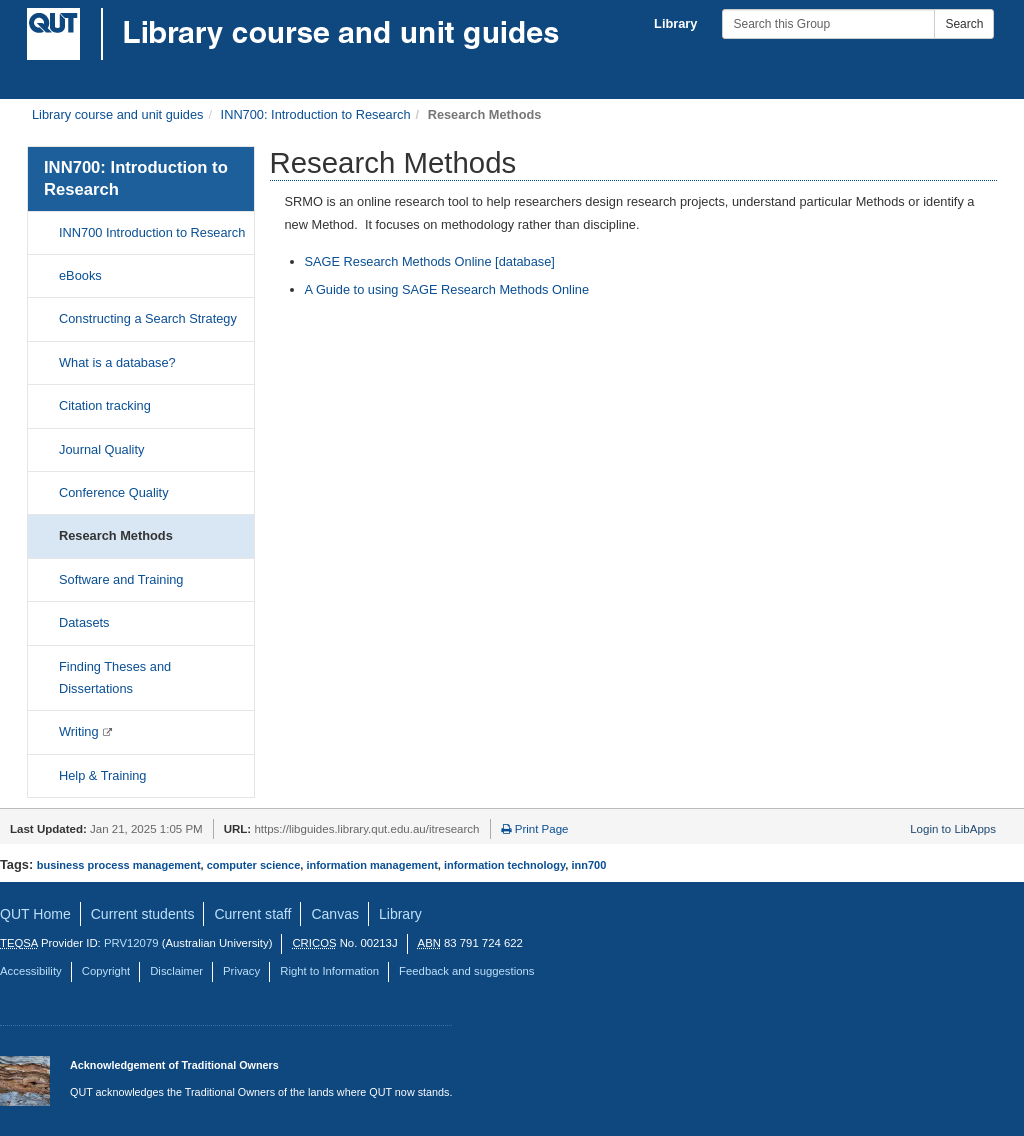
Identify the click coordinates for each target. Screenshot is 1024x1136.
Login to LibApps (953, 829)
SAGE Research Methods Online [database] (430, 261)
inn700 (588, 865)
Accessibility (31, 971)
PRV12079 (131, 943)
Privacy (241, 971)
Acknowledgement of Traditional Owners (174, 1065)
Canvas (335, 914)
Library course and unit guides (117, 114)
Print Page (535, 829)
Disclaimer (176, 971)
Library (675, 23)
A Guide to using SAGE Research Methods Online (447, 289)
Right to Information (329, 971)
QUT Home (35, 914)
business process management (119, 865)
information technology (504, 865)
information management (371, 865)
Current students (143, 914)
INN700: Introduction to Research (316, 114)
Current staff (252, 914)
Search (964, 24)
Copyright (106, 971)
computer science (254, 865)
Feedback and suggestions (466, 971)
